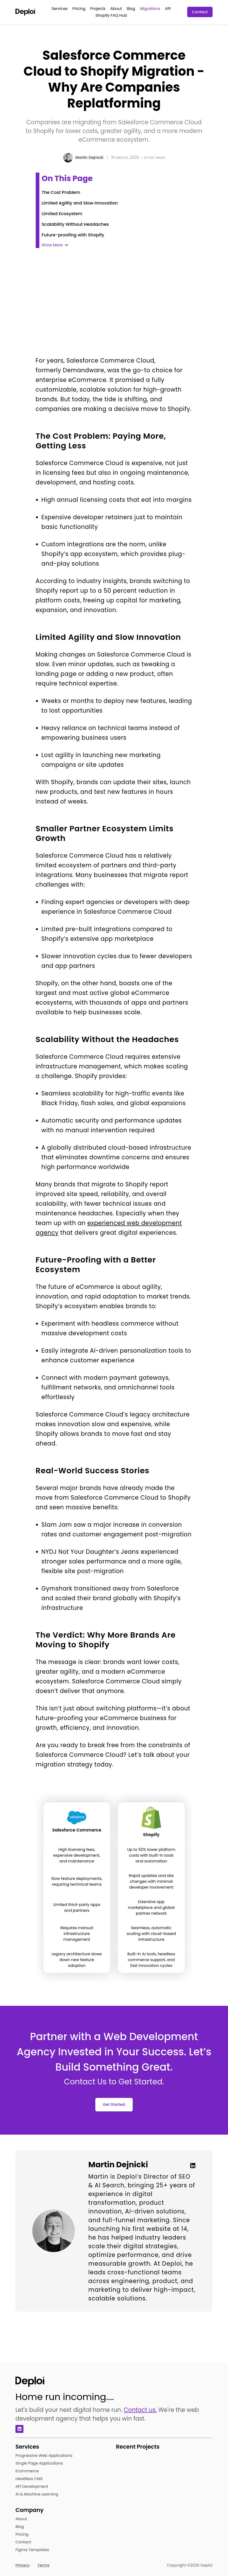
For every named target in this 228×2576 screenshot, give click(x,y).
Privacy (22, 2565)
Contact (200, 12)
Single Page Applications (39, 2463)
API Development (31, 2486)
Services (60, 8)
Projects (97, 8)
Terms (43, 2565)
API (168, 8)
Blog (131, 8)
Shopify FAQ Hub (111, 15)
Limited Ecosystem (62, 214)
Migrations (150, 8)
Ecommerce (27, 2471)
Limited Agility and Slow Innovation (80, 203)
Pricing (78, 8)
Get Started (114, 2104)
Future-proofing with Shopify (73, 235)
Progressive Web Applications (43, 2455)
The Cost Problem (61, 192)
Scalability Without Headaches (75, 224)
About (116, 8)
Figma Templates (32, 2550)
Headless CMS (29, 2478)
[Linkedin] (191, 2165)
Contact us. (140, 2410)
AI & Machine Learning (36, 2494)
